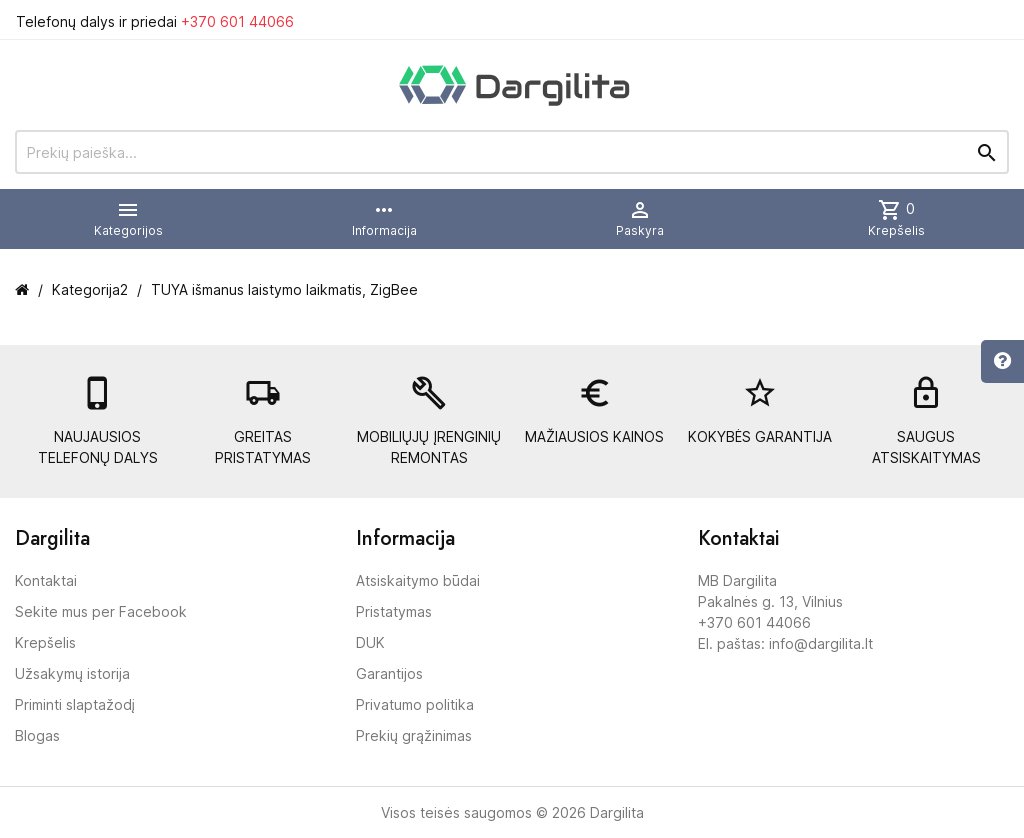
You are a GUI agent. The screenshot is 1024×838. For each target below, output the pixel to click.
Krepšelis (45, 642)
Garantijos (389, 673)
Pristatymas (394, 611)
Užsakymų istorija (72, 673)
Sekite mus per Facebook (101, 611)
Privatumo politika (415, 704)
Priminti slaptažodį (75, 704)
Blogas (37, 735)
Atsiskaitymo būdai (418, 580)
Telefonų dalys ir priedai (155, 21)
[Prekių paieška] (512, 152)
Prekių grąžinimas (414, 735)
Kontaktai (46, 580)
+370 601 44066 (237, 21)
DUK (370, 642)
